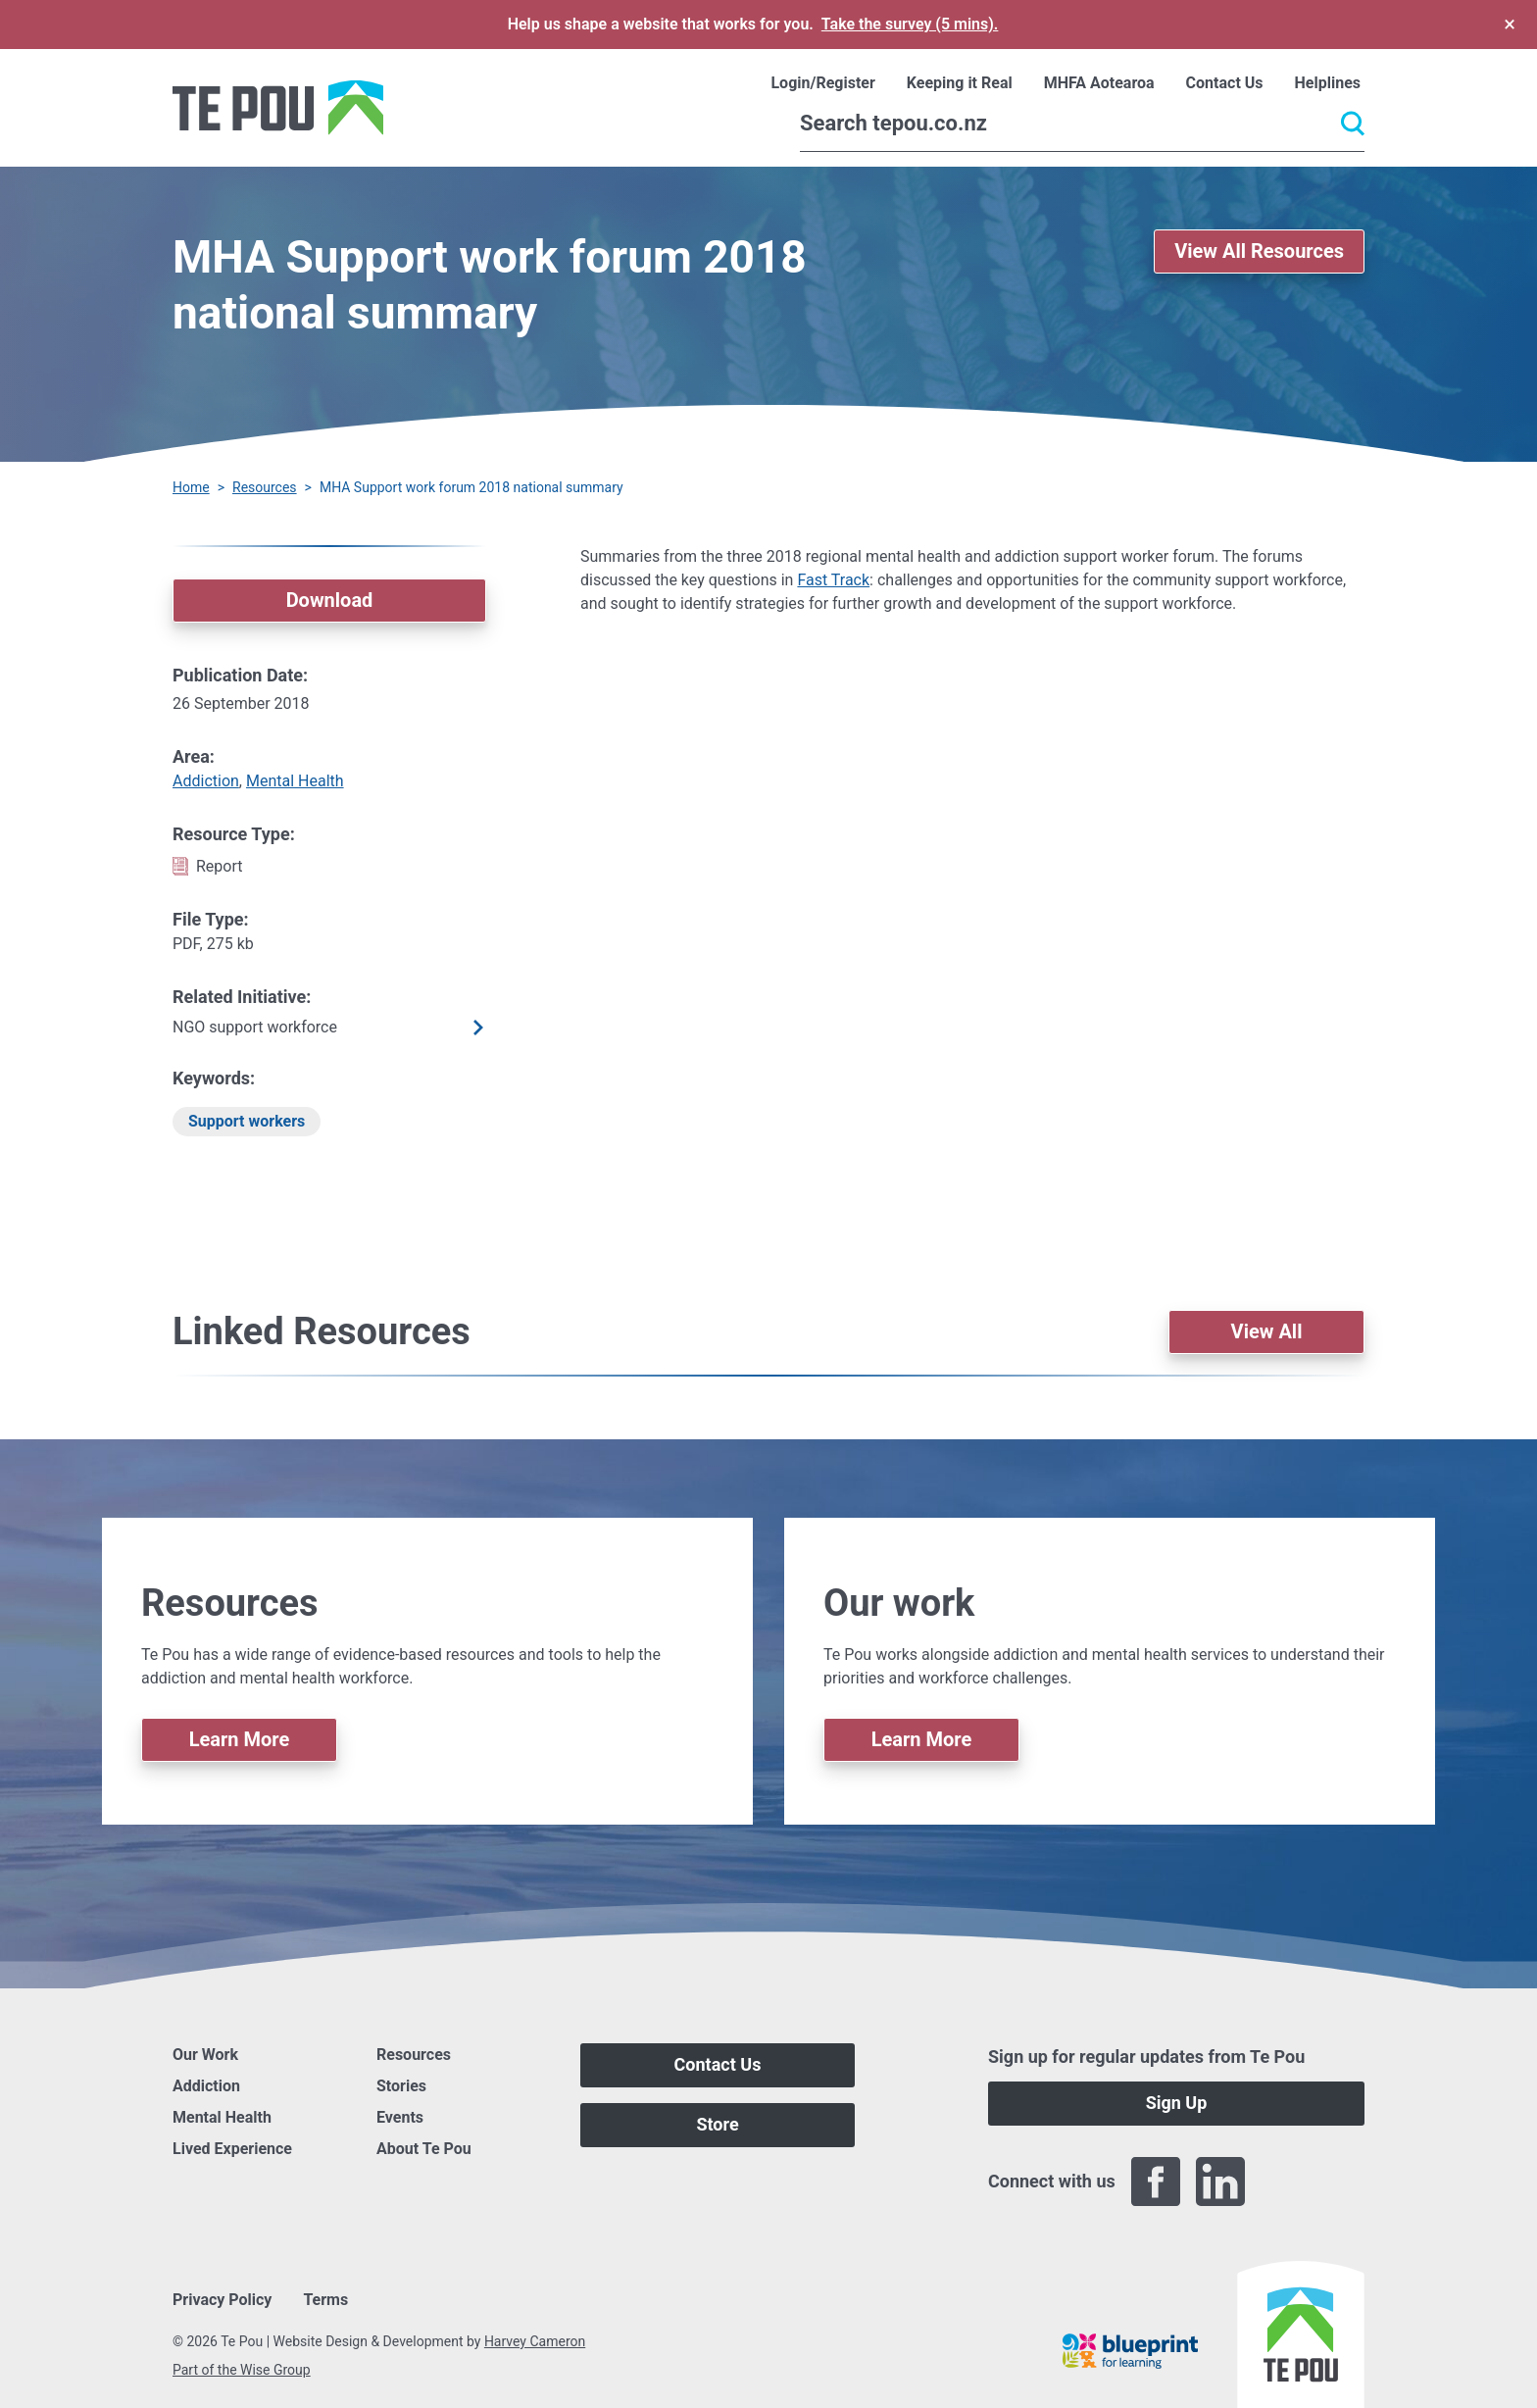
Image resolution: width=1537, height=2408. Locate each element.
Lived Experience (232, 2148)
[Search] (1082, 123)
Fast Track (833, 580)
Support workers (246, 1121)
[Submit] (1352, 123)
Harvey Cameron (534, 2341)
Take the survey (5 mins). (910, 24)
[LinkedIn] (1220, 2181)
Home (191, 487)
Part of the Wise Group (242, 2370)
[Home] (278, 107)
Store (717, 2124)
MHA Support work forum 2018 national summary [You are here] (471, 487)
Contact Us (718, 2064)
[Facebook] (1155, 2181)
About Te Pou (423, 2148)
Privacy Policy (222, 2299)
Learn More (239, 1739)
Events (399, 2117)
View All (1267, 1331)
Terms (325, 2299)
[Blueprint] (1130, 2351)
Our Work (205, 2054)
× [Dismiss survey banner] (1509, 24)
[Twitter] (1285, 2181)
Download (329, 600)
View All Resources (1259, 251)
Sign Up (1177, 2102)
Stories (401, 2086)
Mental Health (295, 781)
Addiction (206, 781)
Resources (264, 487)
